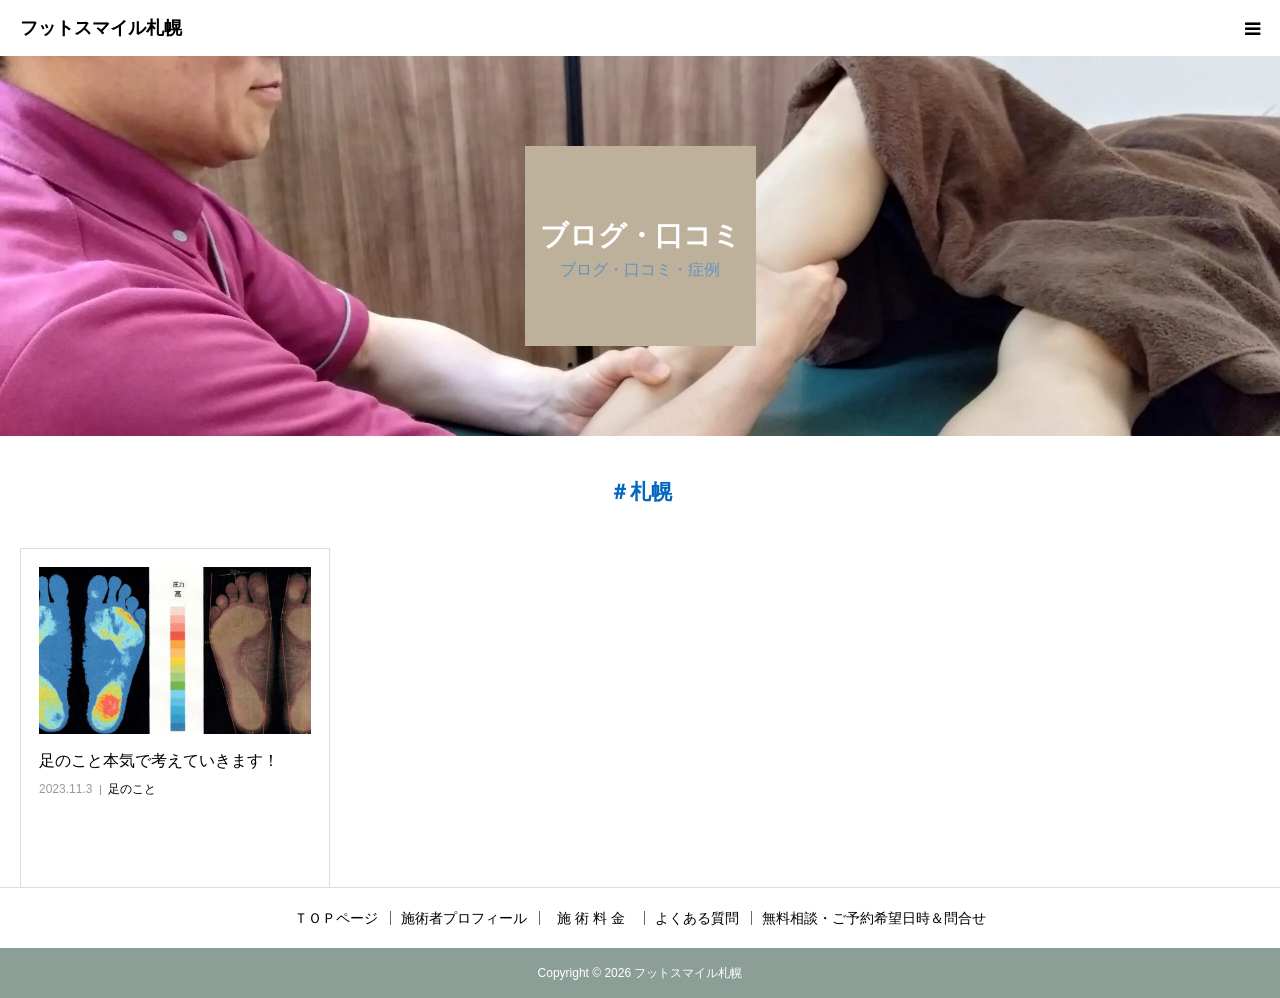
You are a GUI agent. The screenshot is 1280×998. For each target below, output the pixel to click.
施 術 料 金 (598, 918)
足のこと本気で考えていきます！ (159, 760)
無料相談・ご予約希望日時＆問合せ (874, 918)
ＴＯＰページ (336, 918)
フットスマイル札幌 (101, 28)
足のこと (132, 789)
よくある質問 (697, 918)
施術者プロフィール (464, 918)
